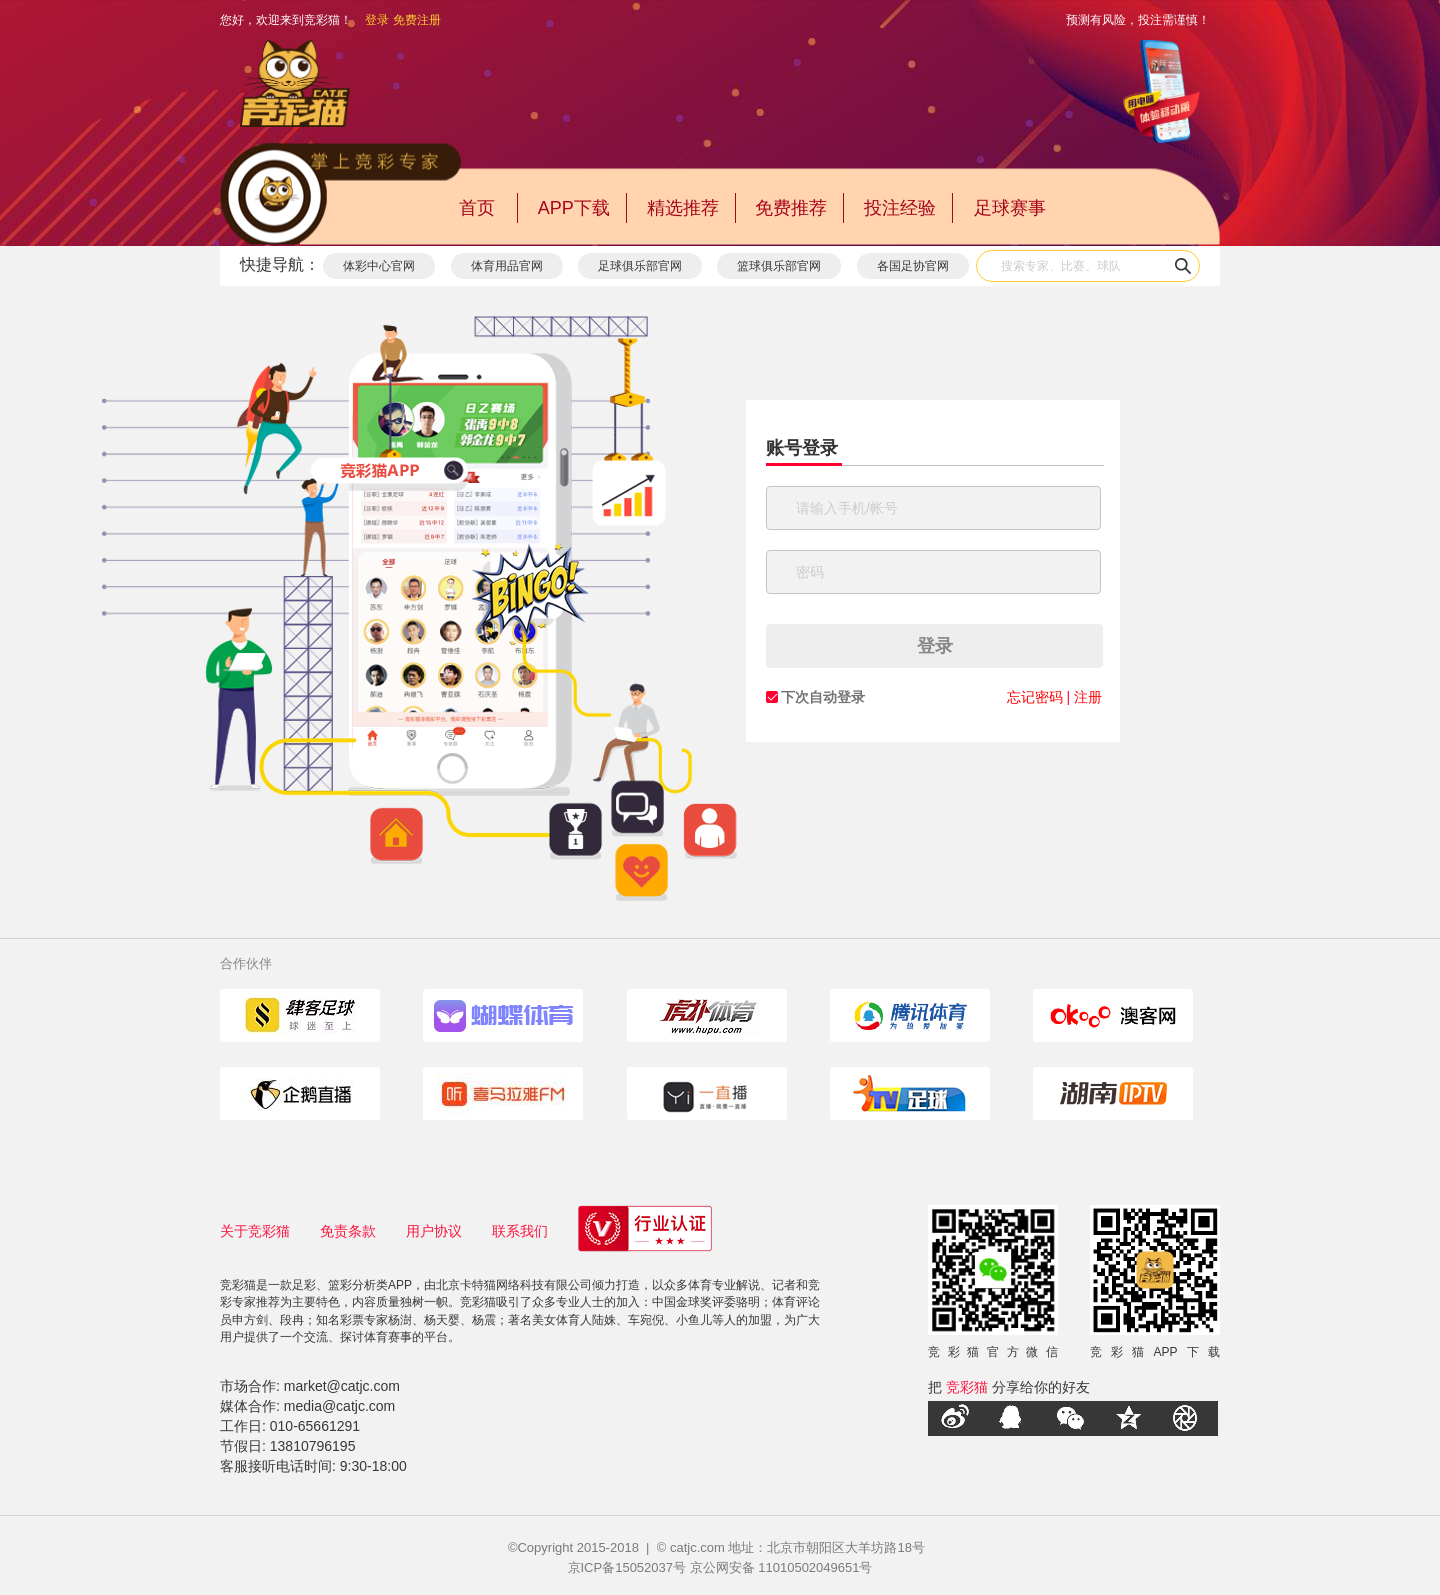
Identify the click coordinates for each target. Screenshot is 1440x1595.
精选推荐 (683, 208)
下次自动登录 (823, 697)
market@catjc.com (342, 1386)
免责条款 (348, 1231)
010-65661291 (315, 1426)
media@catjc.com (339, 1406)
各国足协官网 (913, 266)
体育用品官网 (507, 266)
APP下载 (574, 208)
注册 (1088, 697)
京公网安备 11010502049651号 (781, 1567)
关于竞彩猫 (255, 1231)
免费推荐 (791, 208)
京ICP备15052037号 (627, 1567)
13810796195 (313, 1446)
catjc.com (697, 1547)
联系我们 (520, 1231)
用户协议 (434, 1231)
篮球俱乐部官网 (779, 266)
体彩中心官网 (379, 266)
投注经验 (900, 208)
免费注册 (417, 20)
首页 (477, 208)
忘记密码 (1035, 697)
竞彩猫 (967, 1387)
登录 (377, 20)
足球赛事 (1010, 208)
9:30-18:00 (373, 1466)
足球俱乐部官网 (640, 266)
